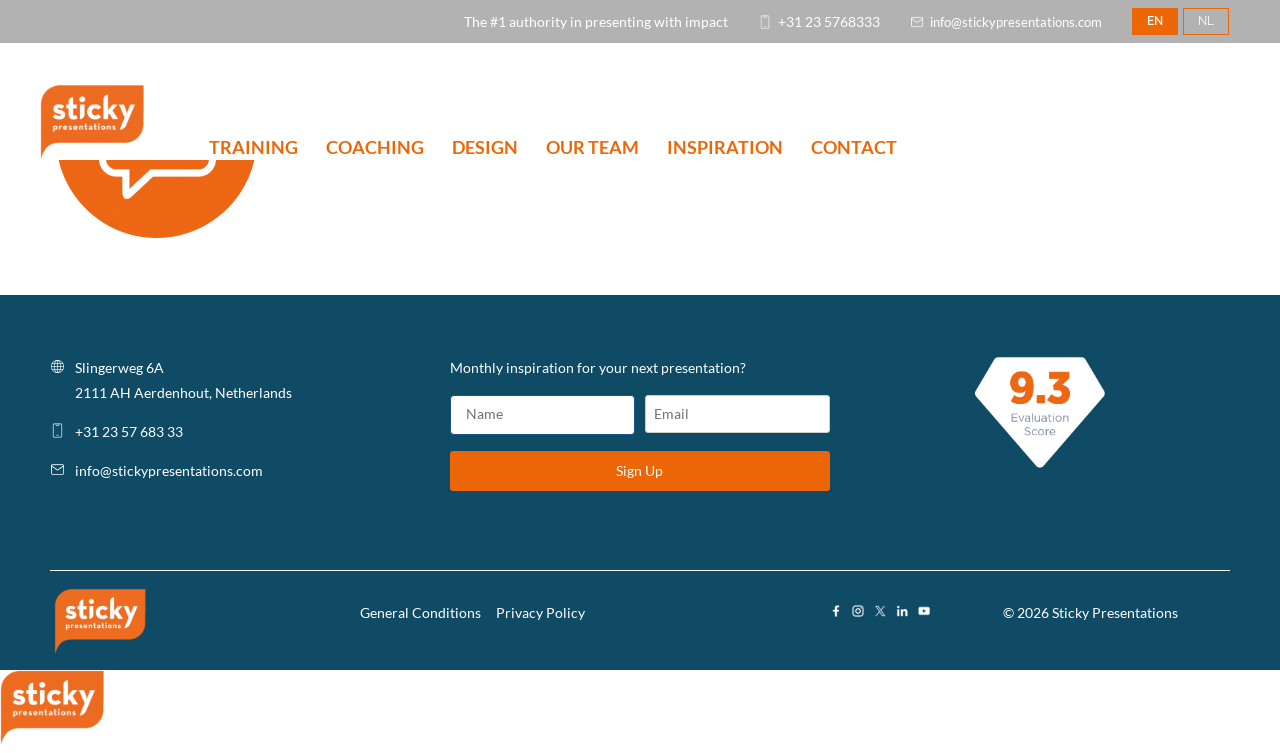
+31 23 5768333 (829, 21)
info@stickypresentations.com (1016, 22)
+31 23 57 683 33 (129, 431)
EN (1155, 21)
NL (1206, 21)
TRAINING (253, 149)
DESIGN (485, 149)
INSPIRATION (725, 149)
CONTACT (854, 149)
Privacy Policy (540, 612)
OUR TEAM (592, 149)
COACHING (375, 149)
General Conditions (420, 612)
